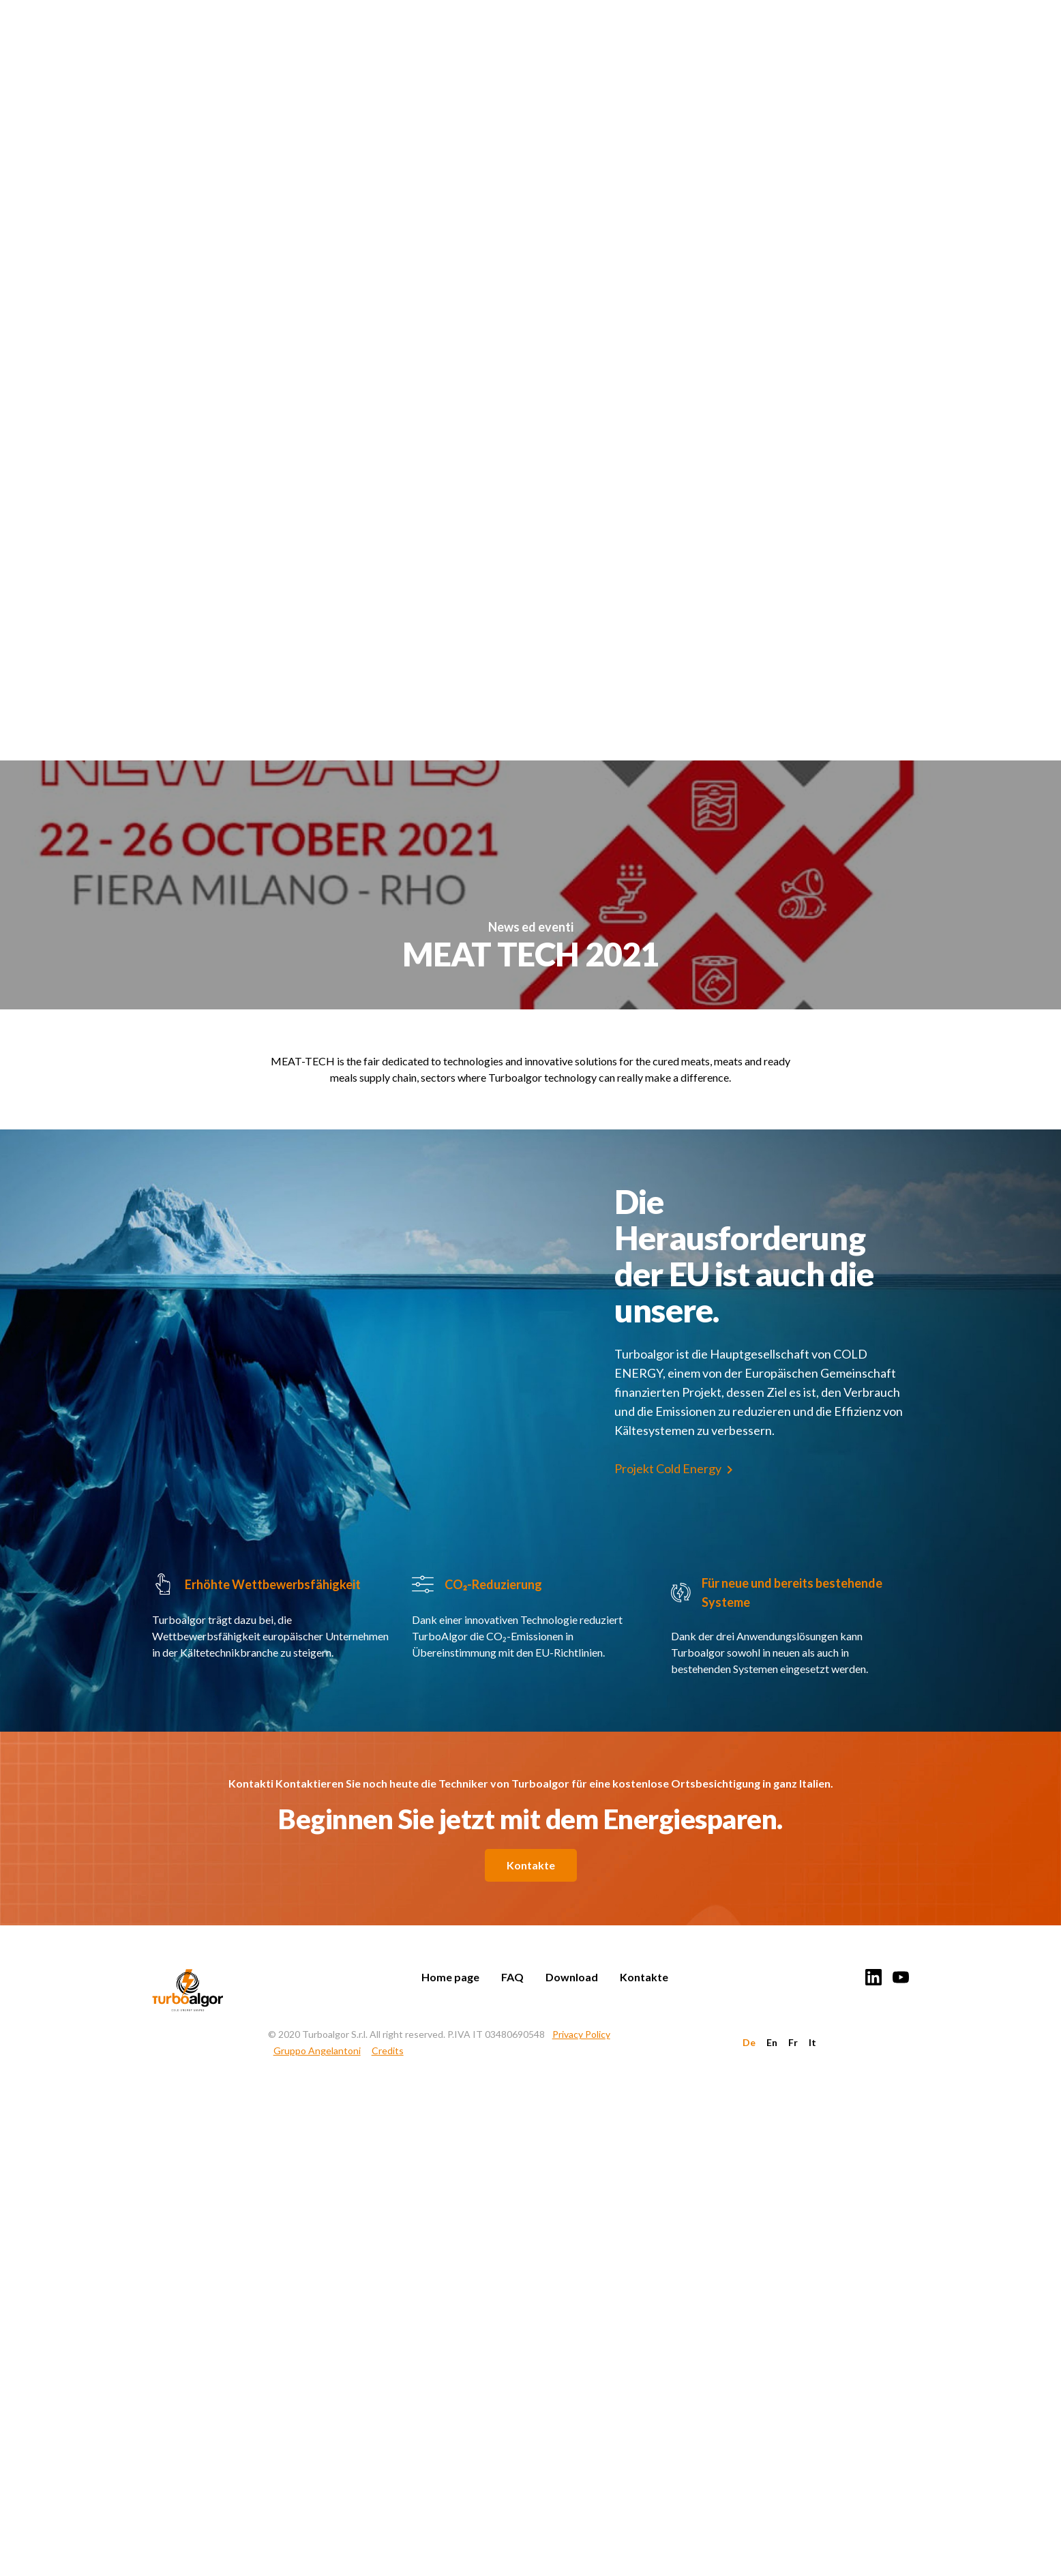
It (812, 2042)
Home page (450, 1976)
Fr (793, 2042)
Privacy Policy (581, 2034)
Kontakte (531, 1865)
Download (572, 1976)
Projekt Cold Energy (667, 1468)
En (771, 2042)
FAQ (512, 1976)
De (749, 2042)
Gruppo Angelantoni (317, 2050)
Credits (388, 2050)
